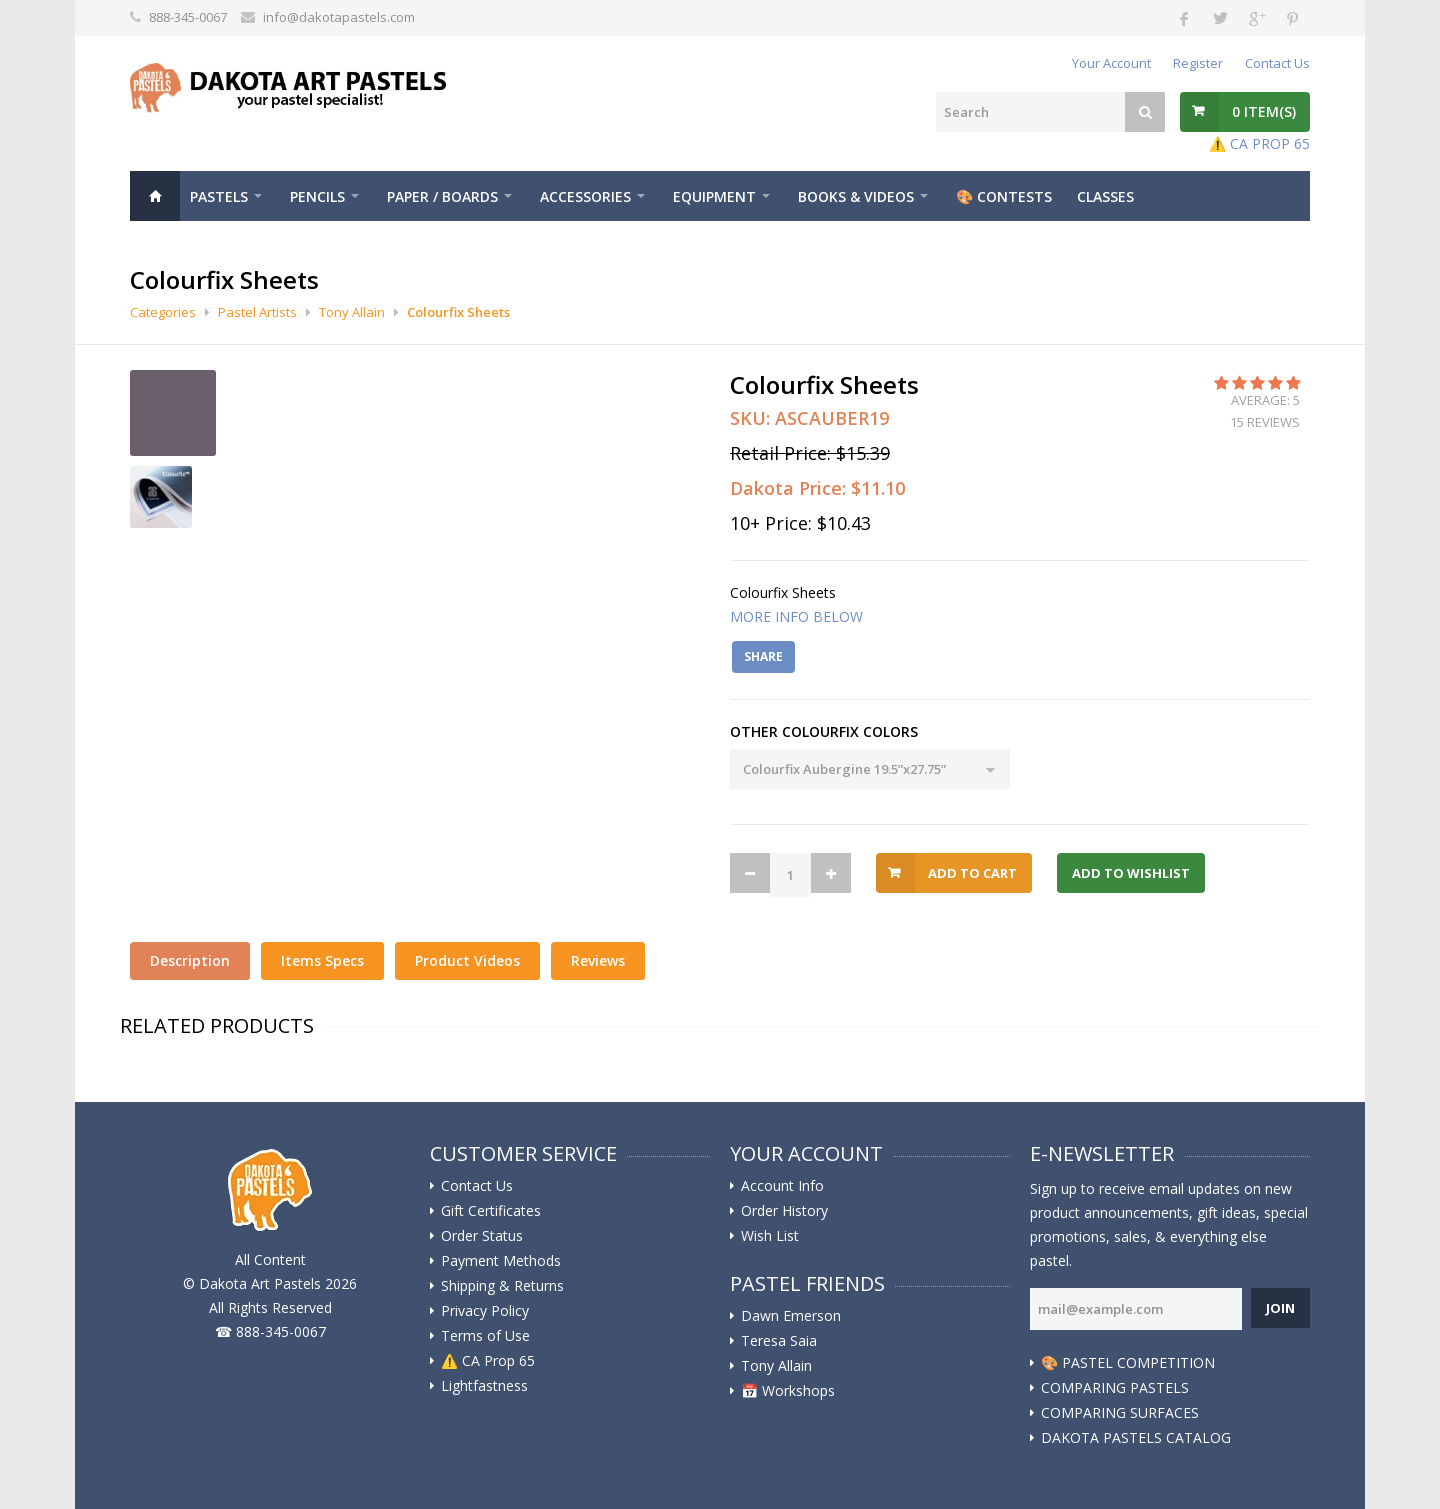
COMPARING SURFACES (1120, 1413)
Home (155, 196)
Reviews (598, 960)
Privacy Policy (485, 1311)
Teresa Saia (779, 1341)
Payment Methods (501, 1261)
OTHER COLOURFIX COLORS (824, 731)
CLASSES (1105, 196)
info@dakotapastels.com (339, 17)
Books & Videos (856, 196)
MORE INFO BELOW (796, 616)
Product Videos (467, 960)
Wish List (770, 1236)
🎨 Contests (1004, 196)
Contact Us (1277, 63)
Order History (784, 1211)
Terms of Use (485, 1336)
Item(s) (1264, 111)
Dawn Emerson (791, 1316)
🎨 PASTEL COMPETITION (1128, 1363)
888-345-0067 (188, 17)
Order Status (482, 1236)
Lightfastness (484, 1386)
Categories (163, 312)
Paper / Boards (442, 196)
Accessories (585, 196)
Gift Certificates (491, 1211)
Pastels (219, 196)
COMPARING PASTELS (1115, 1388)
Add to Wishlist (1131, 873)
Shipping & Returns (502, 1286)
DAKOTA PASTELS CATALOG (1136, 1438)
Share (763, 656)
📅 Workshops (788, 1391)
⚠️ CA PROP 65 (1259, 143)
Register (1198, 63)
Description (190, 960)
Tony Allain (352, 312)
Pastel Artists (257, 312)
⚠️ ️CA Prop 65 (488, 1361)
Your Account (1111, 63)
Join (1280, 1308)
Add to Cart (972, 873)
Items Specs (322, 960)
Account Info (782, 1186)
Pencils (317, 196)
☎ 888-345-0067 (270, 1331)
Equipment (714, 196)
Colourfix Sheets (458, 312)
